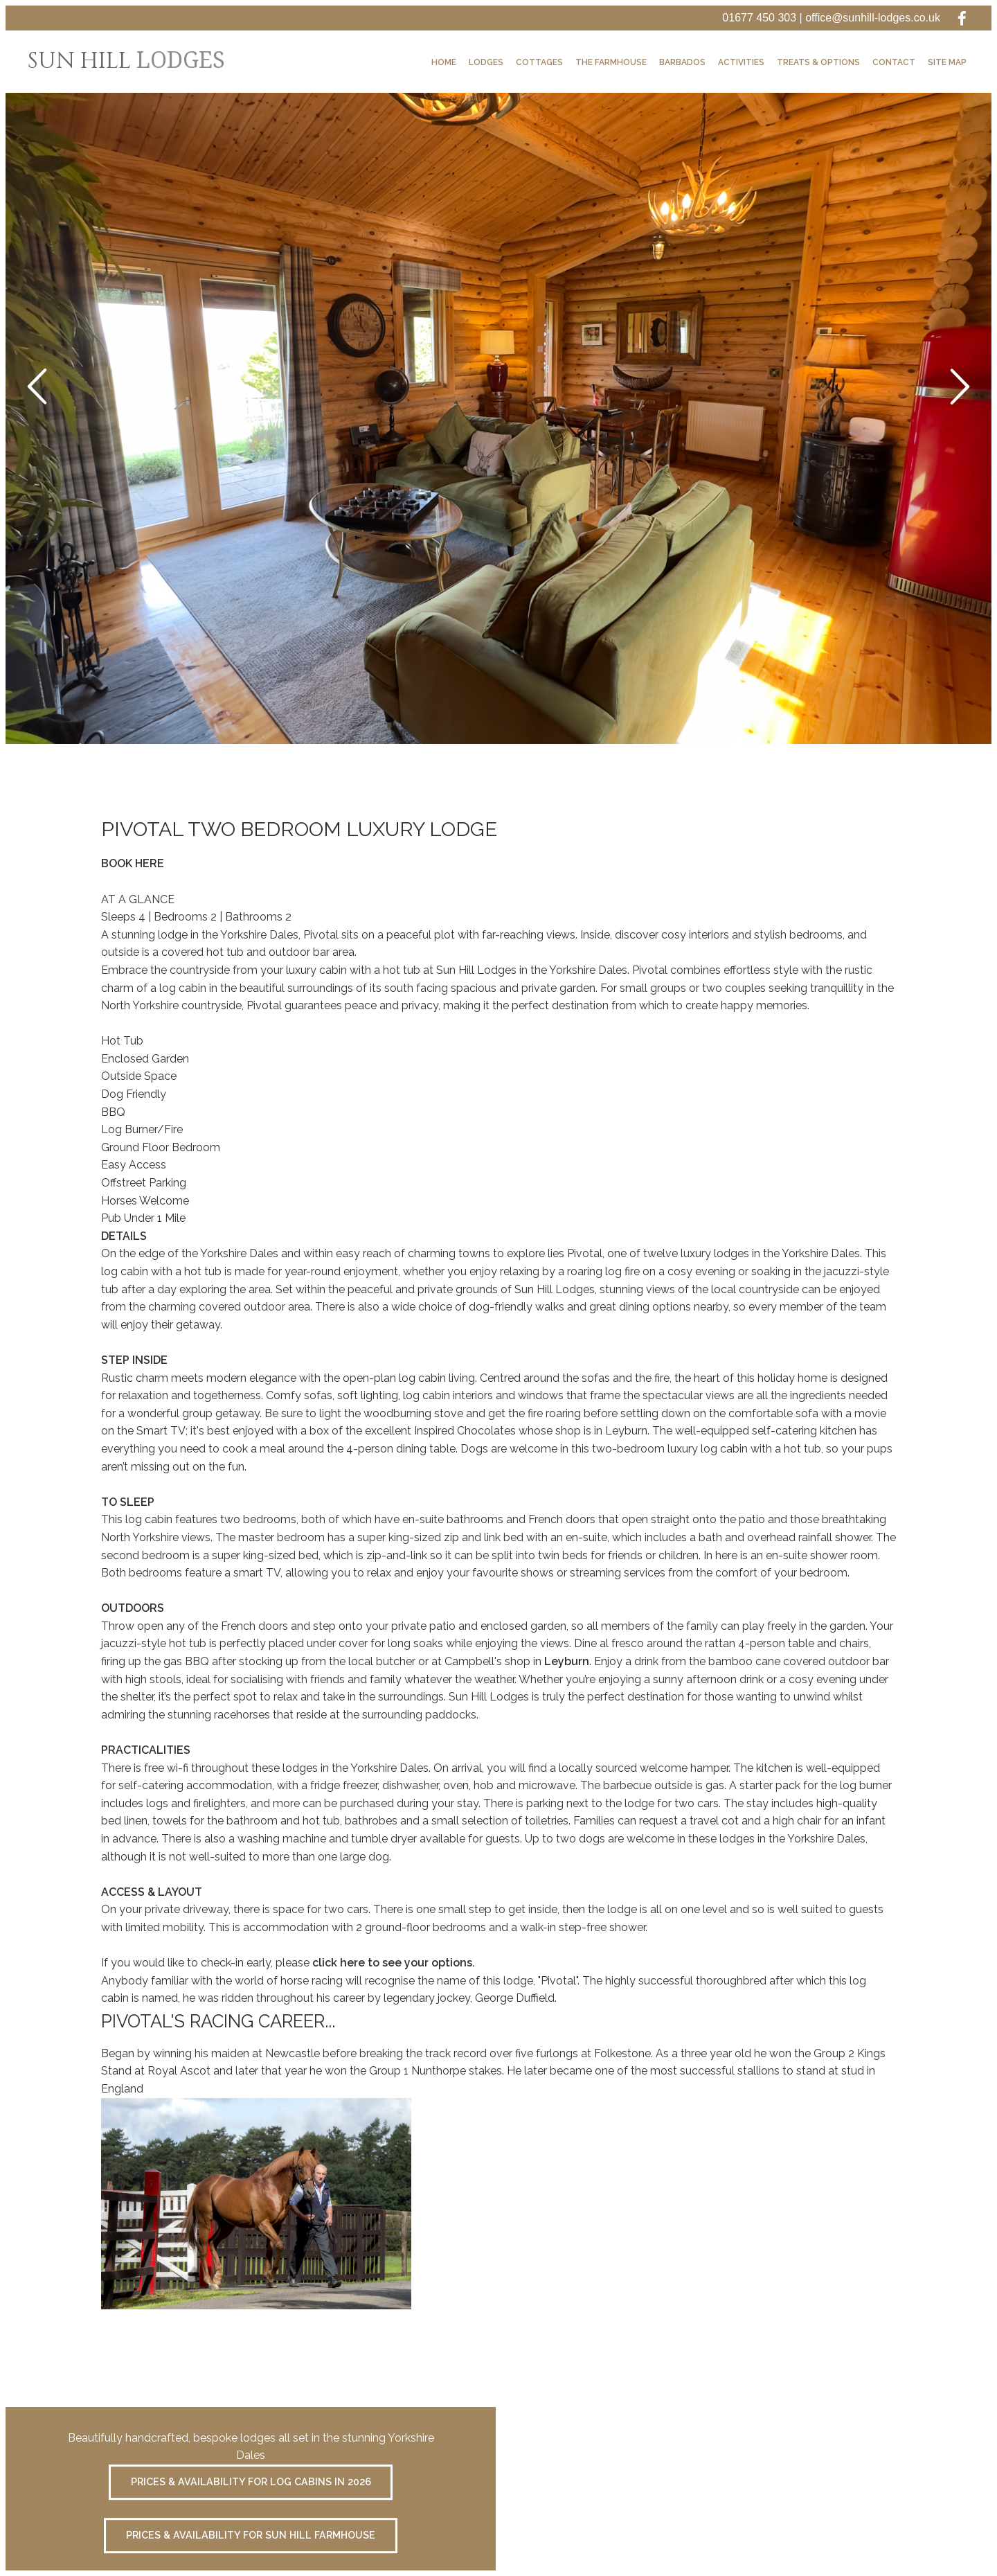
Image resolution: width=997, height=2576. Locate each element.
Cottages (539, 62)
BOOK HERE (132, 863)
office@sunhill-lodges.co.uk (872, 18)
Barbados (682, 62)
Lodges (486, 62)
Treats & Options (818, 62)
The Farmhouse (611, 62)
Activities (741, 62)
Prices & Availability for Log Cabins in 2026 (251, 2481)
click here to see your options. (393, 1962)
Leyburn (566, 1661)
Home (443, 62)
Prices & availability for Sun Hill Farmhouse (250, 2535)
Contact (893, 62)
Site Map (947, 62)
